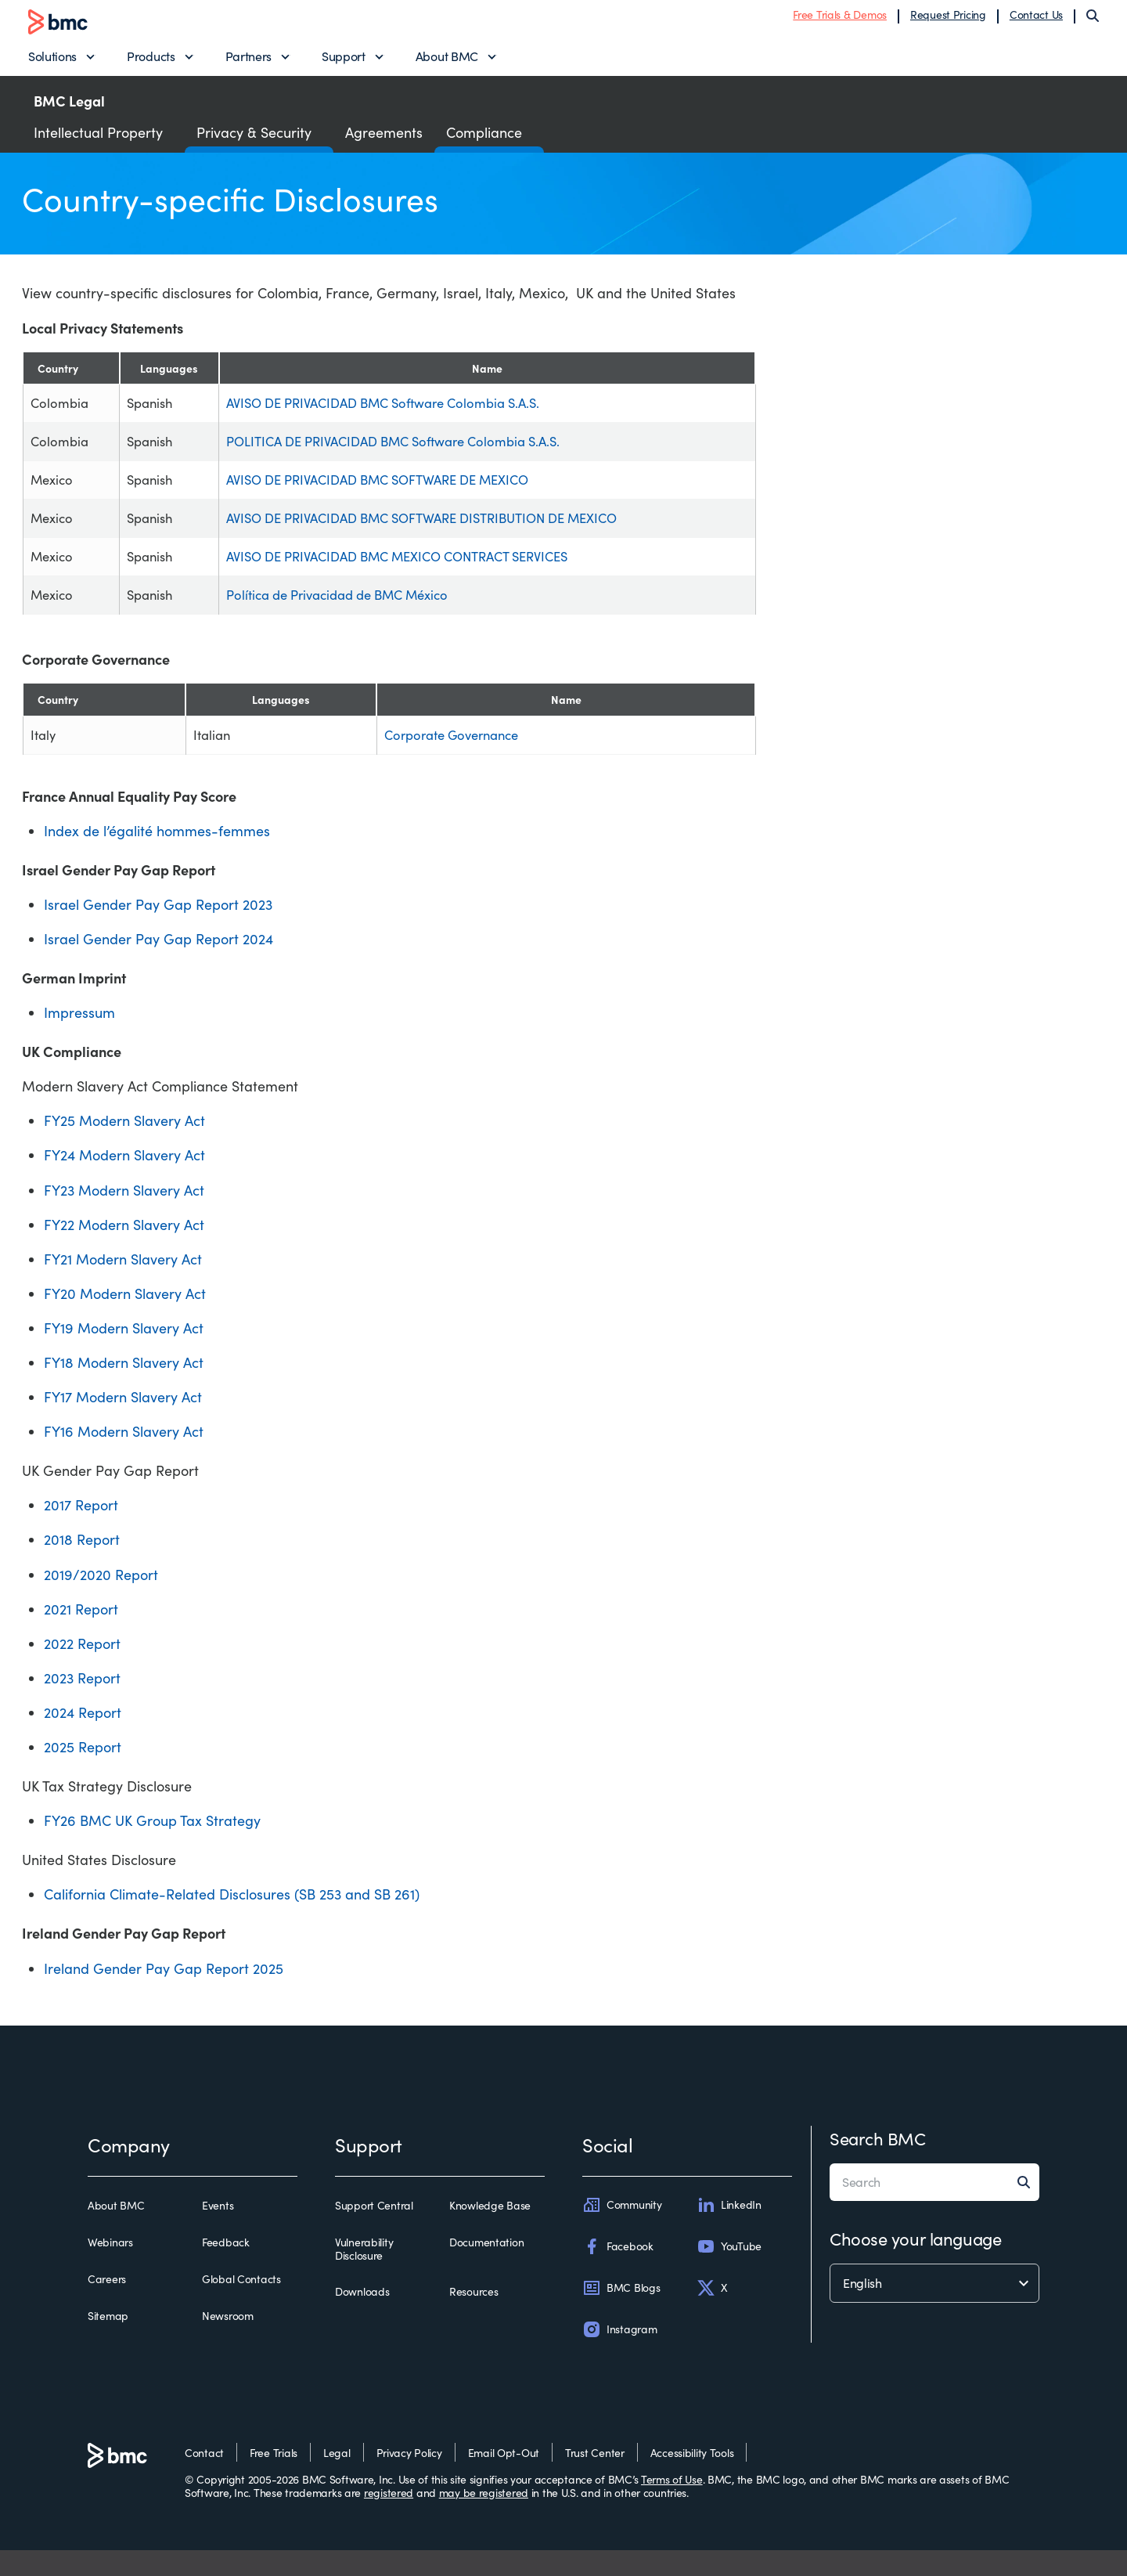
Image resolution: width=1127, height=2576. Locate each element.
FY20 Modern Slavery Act (125, 1319)
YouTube (729, 2272)
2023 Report (82, 1703)
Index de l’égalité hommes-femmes (157, 856)
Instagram (619, 2356)
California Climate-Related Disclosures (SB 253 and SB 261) (231, 1920)
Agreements (384, 137)
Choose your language (915, 2264)
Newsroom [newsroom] (228, 2343)
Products (151, 59)
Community (621, 2230)
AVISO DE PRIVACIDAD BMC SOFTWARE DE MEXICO (389, 493)
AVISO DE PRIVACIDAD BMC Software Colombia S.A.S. (394, 410)
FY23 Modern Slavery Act (124, 1216)
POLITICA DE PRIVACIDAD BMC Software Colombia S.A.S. (405, 451)
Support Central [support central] (374, 2231)
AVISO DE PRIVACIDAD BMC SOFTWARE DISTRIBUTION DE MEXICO (438, 534)
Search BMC (878, 2164)
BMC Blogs (621, 2313)
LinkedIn (729, 2230)
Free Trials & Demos (840, 17)
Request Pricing (948, 17)
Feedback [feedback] (226, 2268)
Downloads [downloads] (362, 2318)
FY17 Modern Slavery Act (123, 1422)
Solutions (52, 59)
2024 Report (82, 1738)
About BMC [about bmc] (116, 2231)
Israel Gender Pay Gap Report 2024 (158, 964)
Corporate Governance (438, 759)
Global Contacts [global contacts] (241, 2305)
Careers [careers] (107, 2305)
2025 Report (82, 1772)
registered (388, 2518)
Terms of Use (672, 2505)
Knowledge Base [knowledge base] (490, 2231)
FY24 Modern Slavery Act (124, 1181)
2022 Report (82, 1669)
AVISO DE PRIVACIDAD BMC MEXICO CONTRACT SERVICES (411, 575)
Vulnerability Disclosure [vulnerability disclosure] (364, 2275)
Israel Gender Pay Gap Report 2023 (158, 930)
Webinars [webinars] (110, 2268)
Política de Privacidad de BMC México (345, 617)
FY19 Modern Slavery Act (123, 1353)
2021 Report (81, 1634)
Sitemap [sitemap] (108, 2343)
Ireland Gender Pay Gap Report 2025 (163, 1994)
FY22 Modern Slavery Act (124, 1250)
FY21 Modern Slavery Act (123, 1284)
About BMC (447, 59)
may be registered (483, 2518)
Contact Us (1036, 17)
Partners (248, 59)
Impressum (79, 1038)
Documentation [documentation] (486, 2268)
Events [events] (217, 2231)
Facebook (618, 2272)
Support (343, 59)
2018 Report (82, 1566)
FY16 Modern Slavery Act (123, 1458)
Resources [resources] (473, 2318)
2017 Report (81, 1531)
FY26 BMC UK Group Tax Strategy (152, 1847)
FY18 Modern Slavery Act (123, 1388)
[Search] (1092, 19)
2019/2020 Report (101, 1600)
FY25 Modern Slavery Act (124, 1147)
